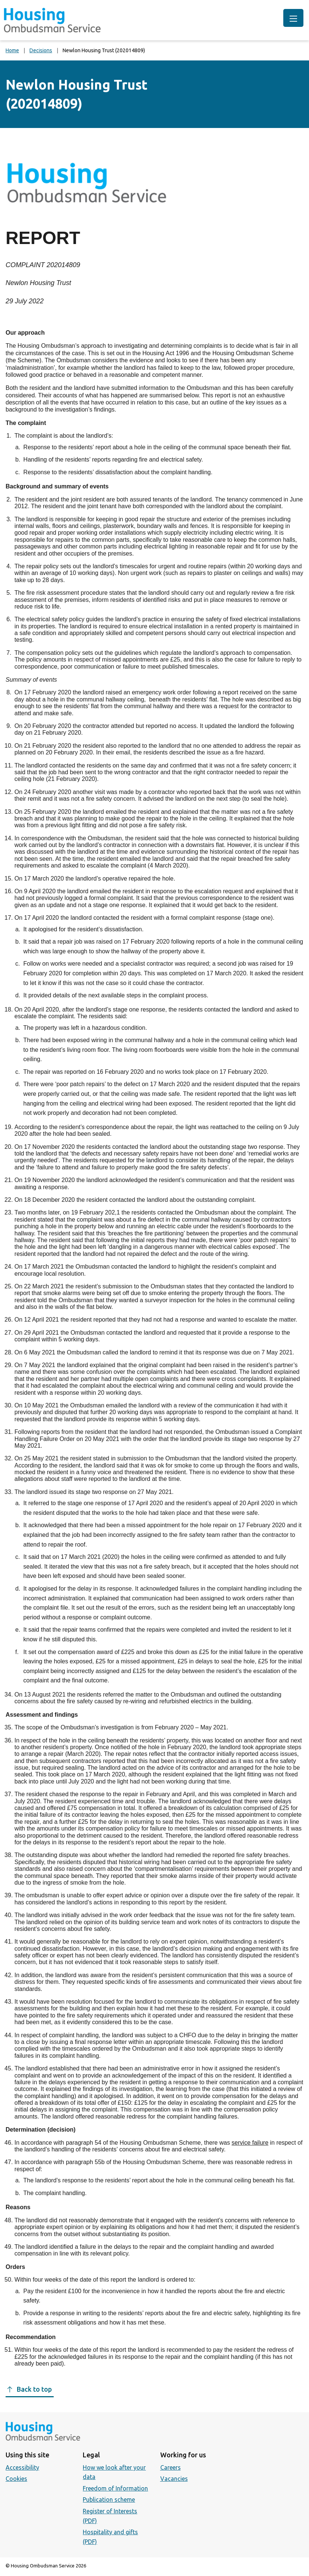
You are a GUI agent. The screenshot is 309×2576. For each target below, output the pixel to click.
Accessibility (22, 2467)
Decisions (40, 50)
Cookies (16, 2478)
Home (12, 50)
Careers (170, 2467)
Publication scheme (109, 2499)
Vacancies (174, 2478)
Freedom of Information (115, 2488)
